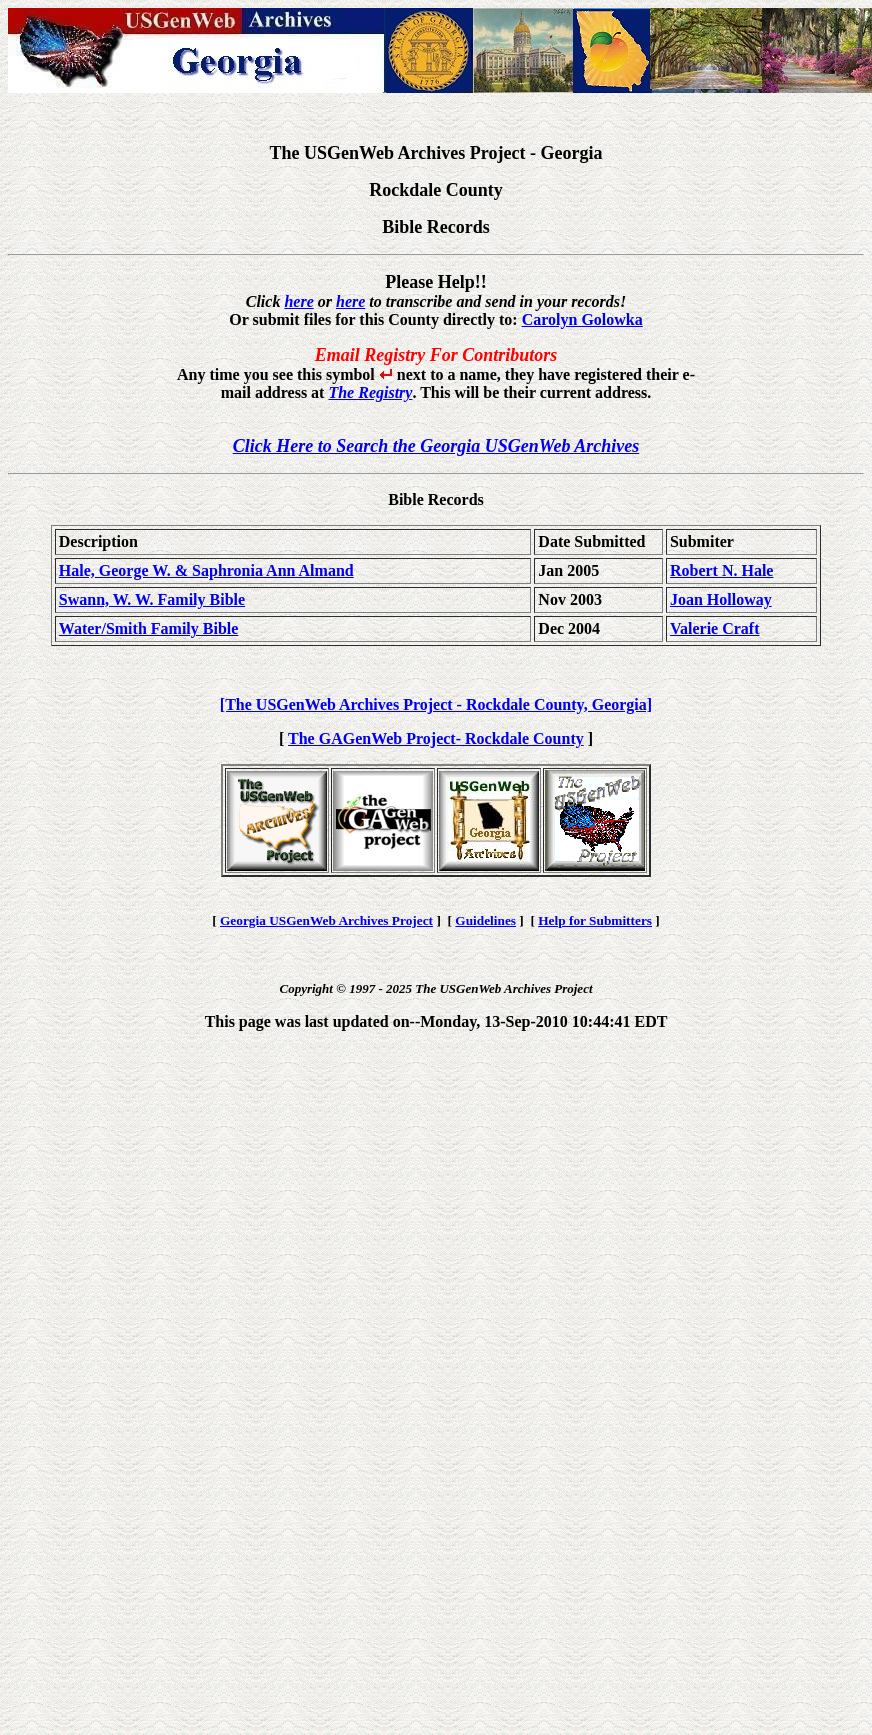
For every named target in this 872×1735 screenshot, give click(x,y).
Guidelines (485, 920)
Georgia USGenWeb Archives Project (326, 920)
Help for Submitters (595, 920)
